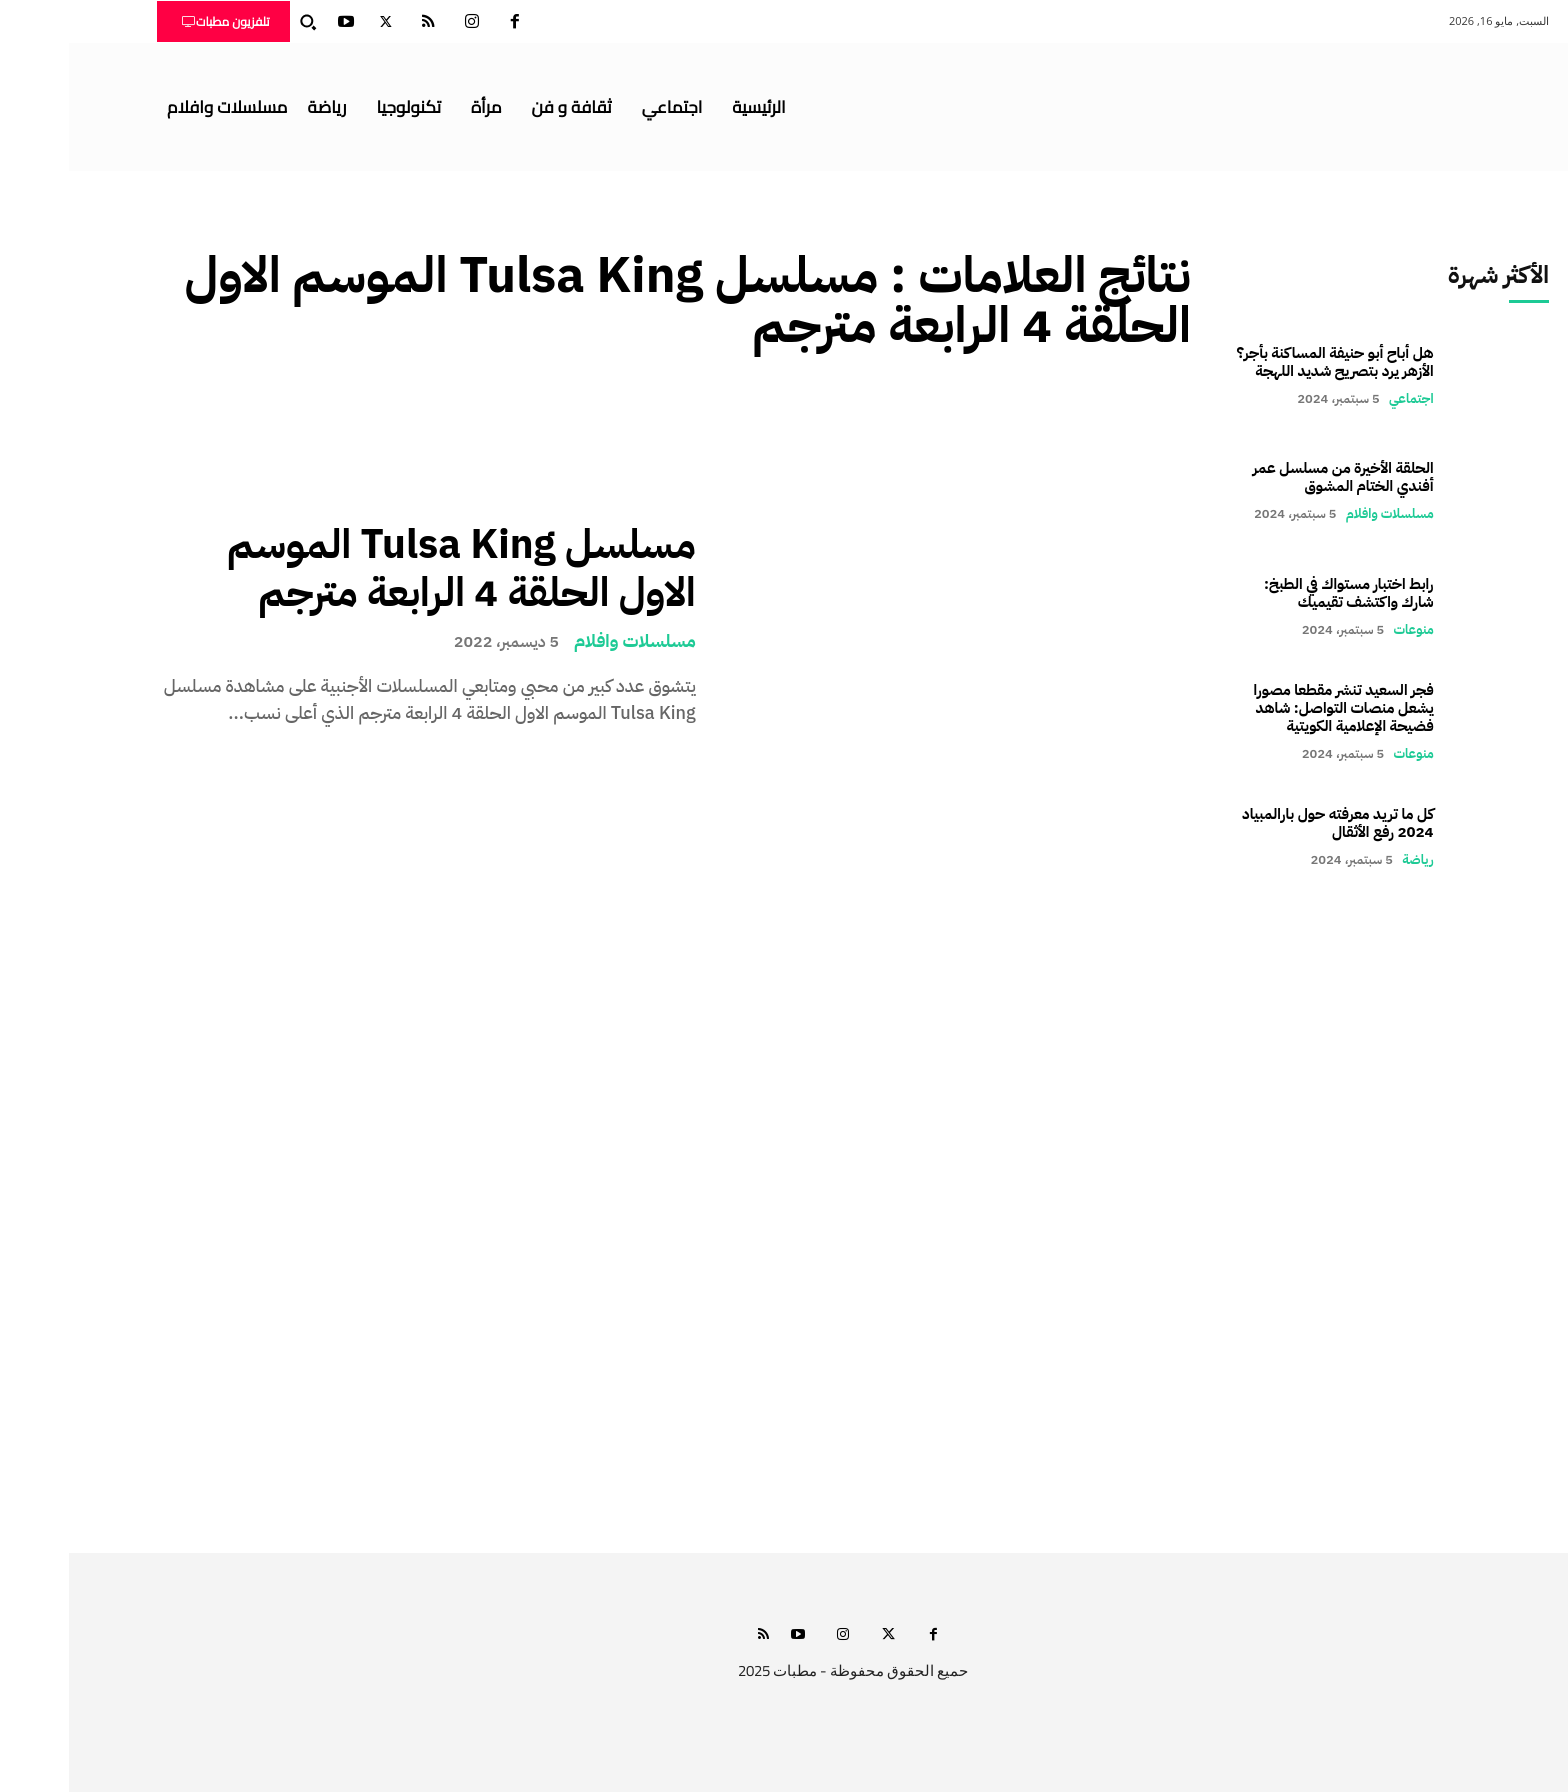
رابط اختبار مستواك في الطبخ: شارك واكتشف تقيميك (1280, 593)
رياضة (1348, 859)
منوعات (1345, 629)
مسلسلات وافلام (566, 641)
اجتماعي (1342, 398)
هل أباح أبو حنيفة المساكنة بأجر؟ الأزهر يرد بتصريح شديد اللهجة (1266, 362)
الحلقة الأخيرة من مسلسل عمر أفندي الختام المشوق (1274, 477)
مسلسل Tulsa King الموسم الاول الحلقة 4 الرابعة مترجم (392, 569)
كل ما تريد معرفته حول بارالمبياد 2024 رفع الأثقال (1269, 823)
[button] (239, 22)
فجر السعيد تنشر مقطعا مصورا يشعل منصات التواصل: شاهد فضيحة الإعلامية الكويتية (1275, 708)
